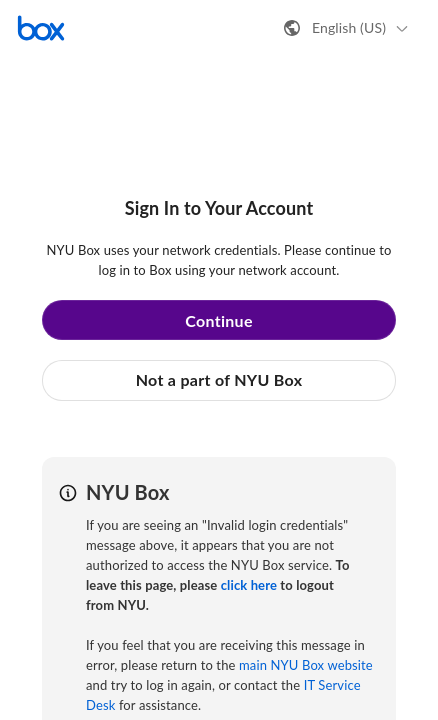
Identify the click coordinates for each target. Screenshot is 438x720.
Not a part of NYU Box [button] (219, 379)
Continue (219, 320)
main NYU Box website (306, 665)
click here (249, 585)
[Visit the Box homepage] (41, 28)
